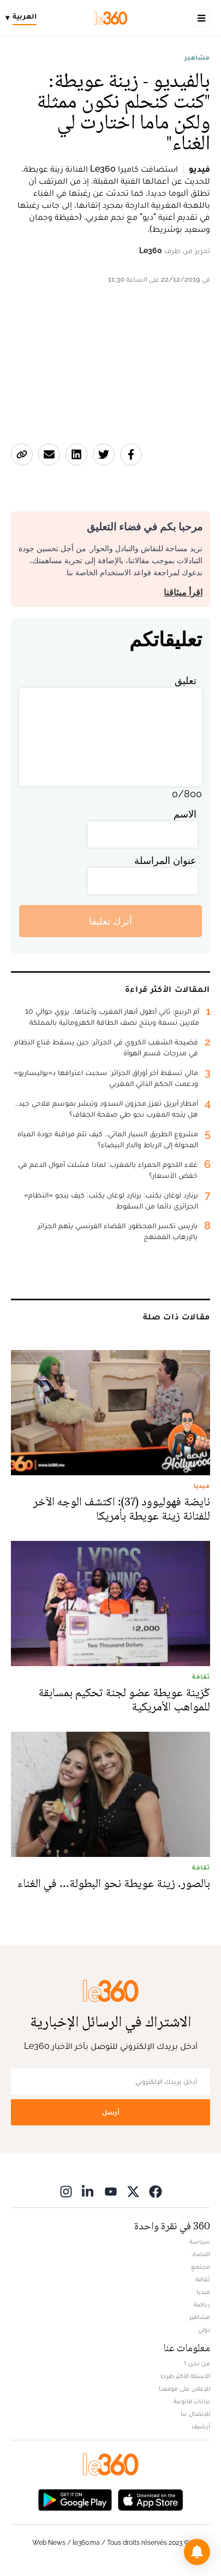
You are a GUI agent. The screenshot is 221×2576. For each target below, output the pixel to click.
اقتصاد (201, 2254)
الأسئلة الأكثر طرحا (185, 2376)
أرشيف (201, 2426)
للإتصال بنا (195, 2413)
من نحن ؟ (197, 2363)
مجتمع (200, 2266)
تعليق (185, 680)
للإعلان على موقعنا (184, 2388)
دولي (204, 2329)
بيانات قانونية (192, 2401)
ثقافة (202, 2279)
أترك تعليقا (110, 921)
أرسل (111, 2112)
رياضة (202, 2304)
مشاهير (197, 57)
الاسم (185, 814)
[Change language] (23, 18)
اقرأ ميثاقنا (183, 592)
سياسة (199, 2241)
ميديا (203, 2291)
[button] (197, 2552)
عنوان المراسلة (165, 860)
